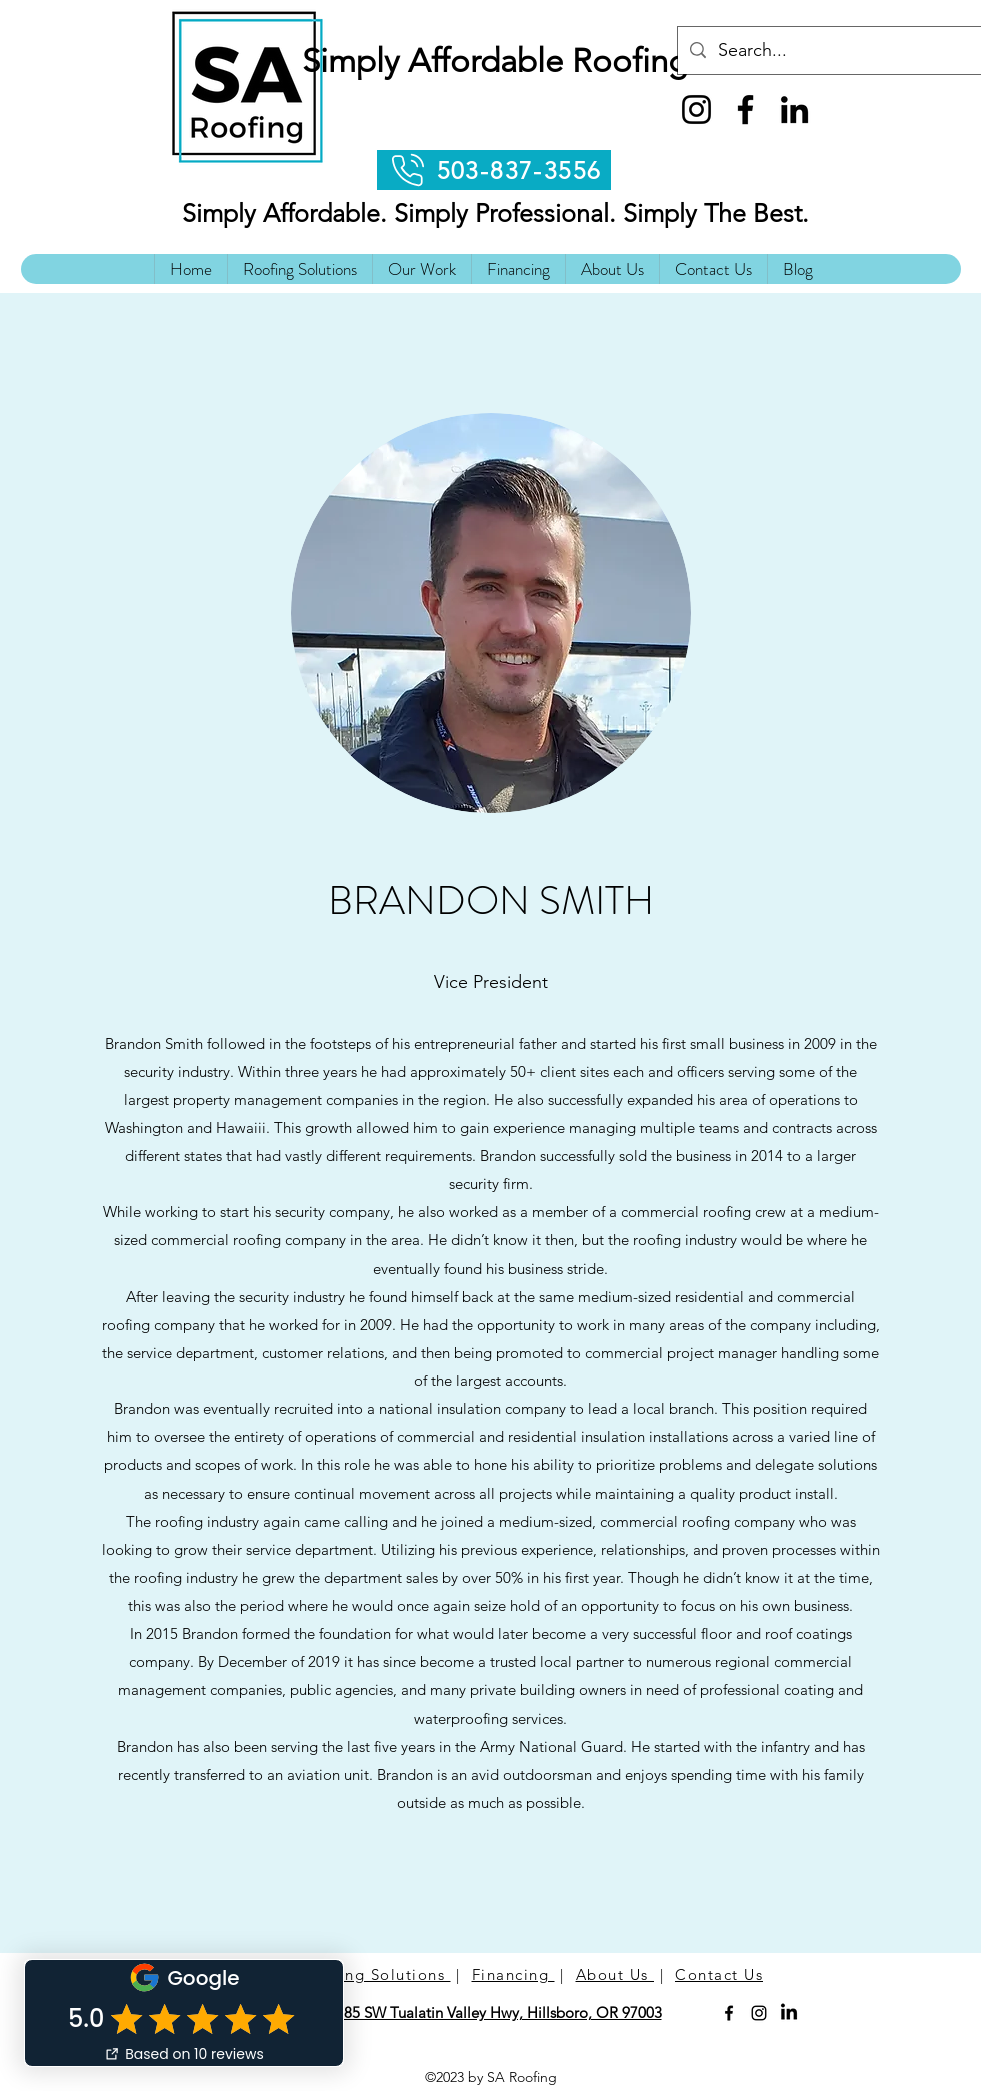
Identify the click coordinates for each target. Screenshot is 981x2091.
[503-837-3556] (494, 170)
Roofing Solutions (377, 1974)
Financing (513, 1974)
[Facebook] (745, 109)
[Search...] (828, 51)
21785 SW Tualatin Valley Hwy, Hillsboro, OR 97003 (491, 2012)
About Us (615, 1974)
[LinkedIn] (794, 109)
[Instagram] (696, 109)
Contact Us (719, 1974)
